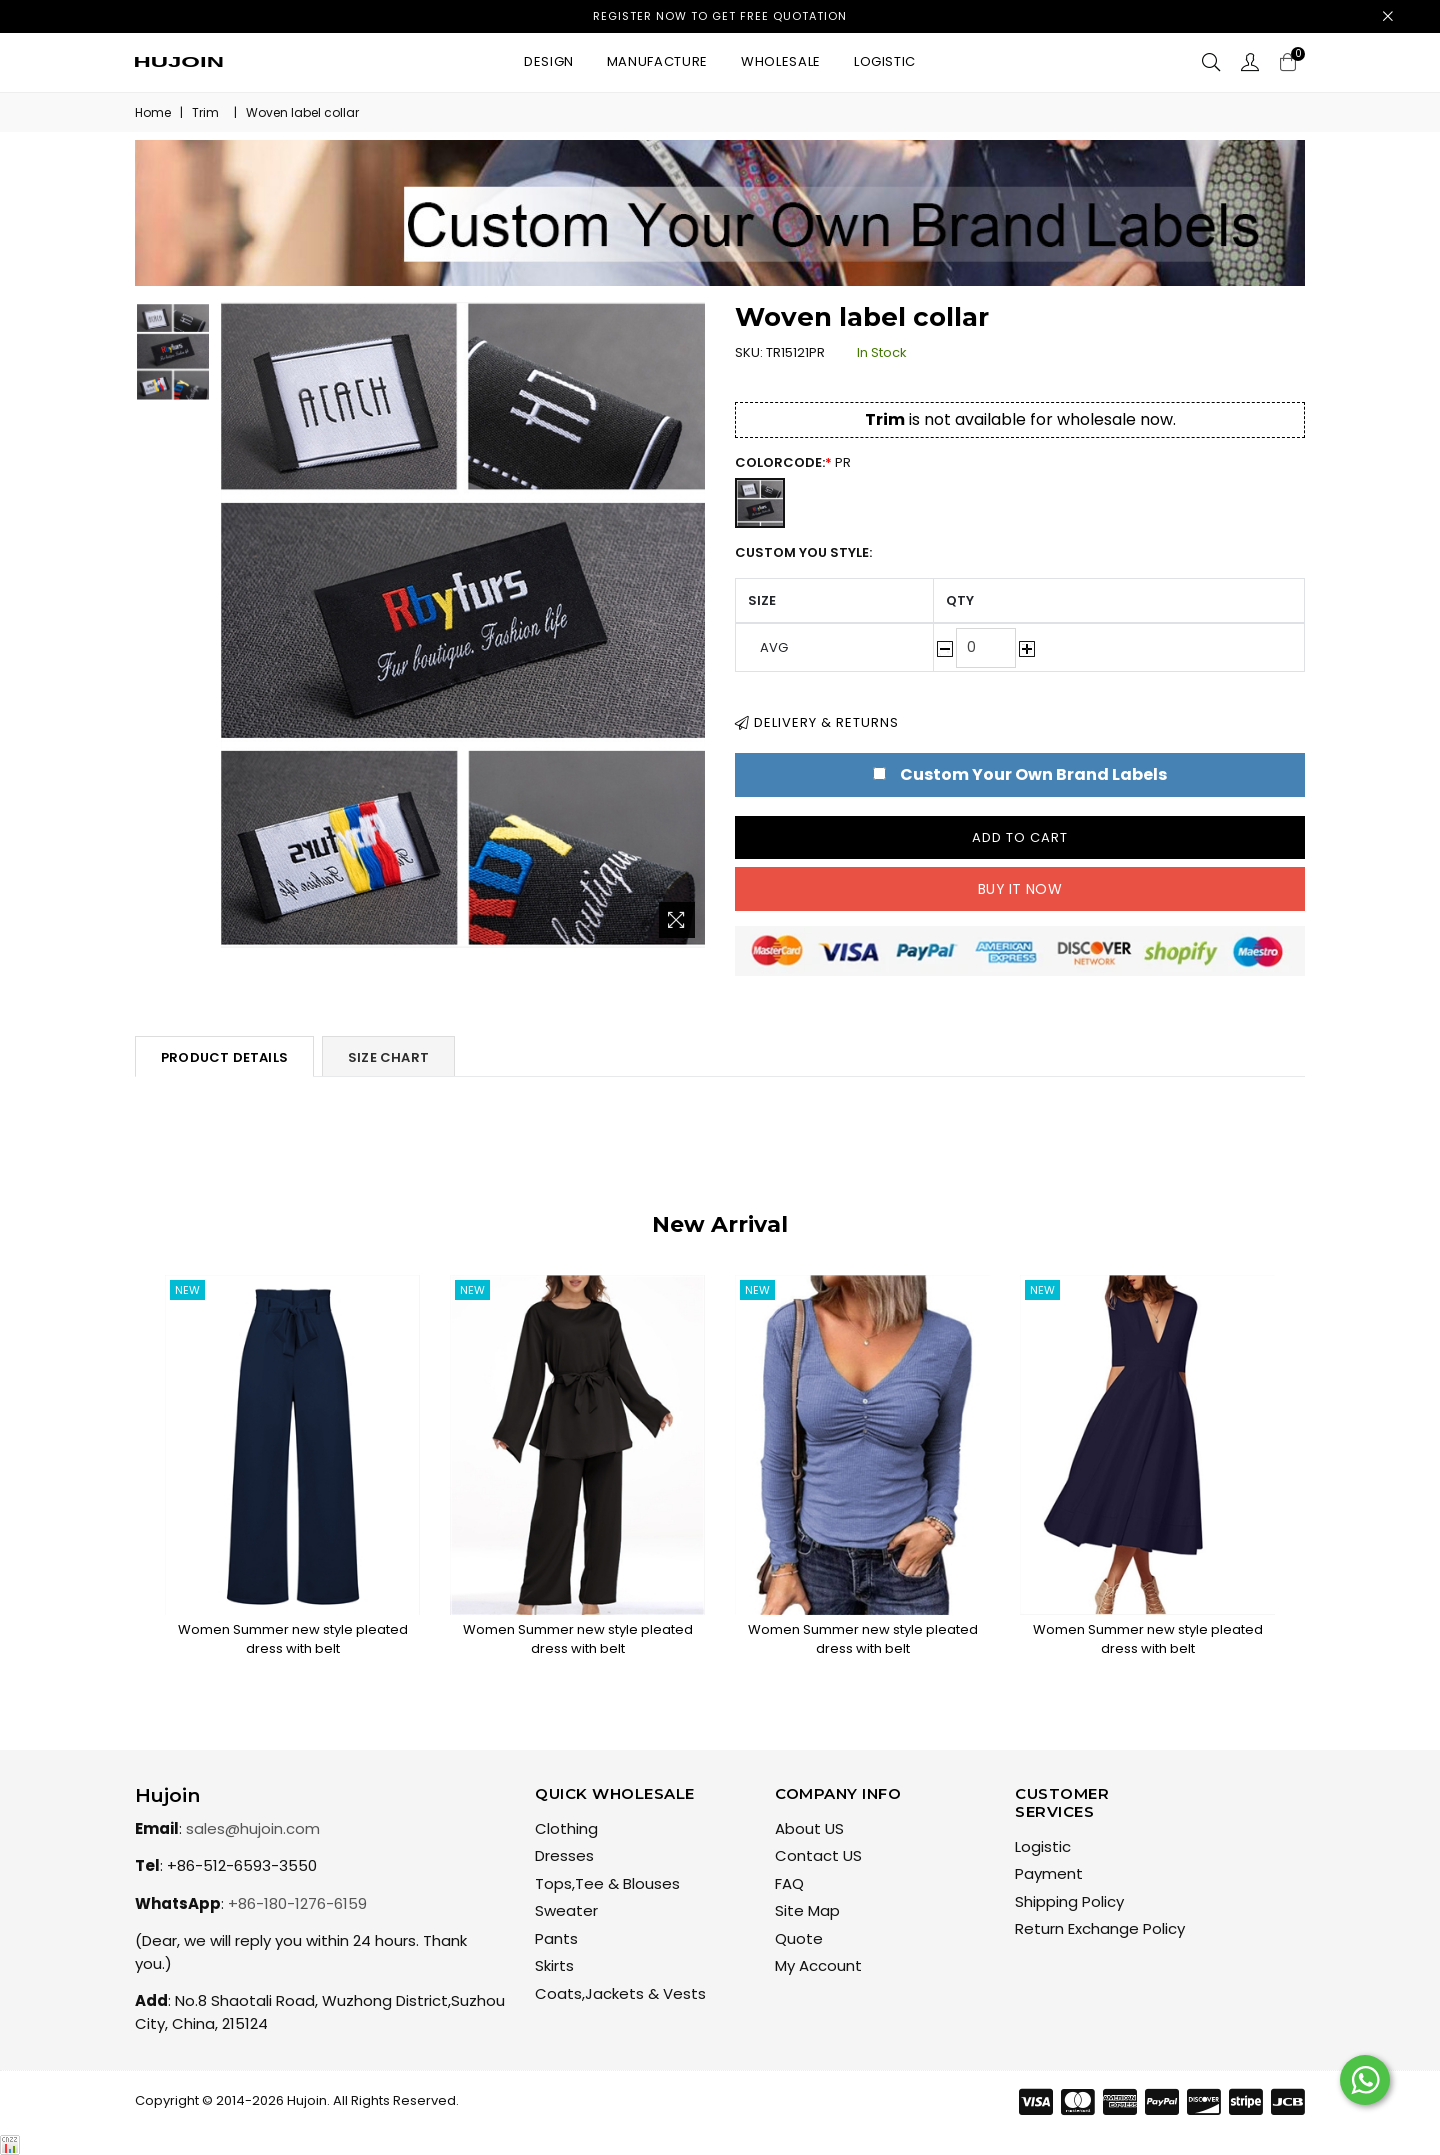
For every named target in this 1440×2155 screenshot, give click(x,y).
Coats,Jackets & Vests (620, 1993)
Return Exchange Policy (1100, 1928)
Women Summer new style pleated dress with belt (293, 1639)
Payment (1049, 1873)
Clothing (566, 1828)
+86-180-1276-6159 (297, 1903)
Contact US (818, 1855)
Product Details (224, 1057)
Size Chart (388, 1057)
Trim (205, 112)
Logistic (885, 61)
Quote (799, 1938)
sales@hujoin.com (253, 1828)
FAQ (789, 1883)
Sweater (566, 1910)
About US (809, 1828)
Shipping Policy (1069, 1901)
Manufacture (657, 61)
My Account (818, 1965)
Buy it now (1020, 889)
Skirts (554, 1965)
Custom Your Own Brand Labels (1033, 774)
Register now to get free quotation (720, 16)
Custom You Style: (803, 552)
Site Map (807, 1910)
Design (549, 61)
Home (153, 112)
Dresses (564, 1855)
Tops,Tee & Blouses (607, 1883)
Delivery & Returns (817, 722)
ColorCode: (803, 462)
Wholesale (781, 61)
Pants (556, 1938)
